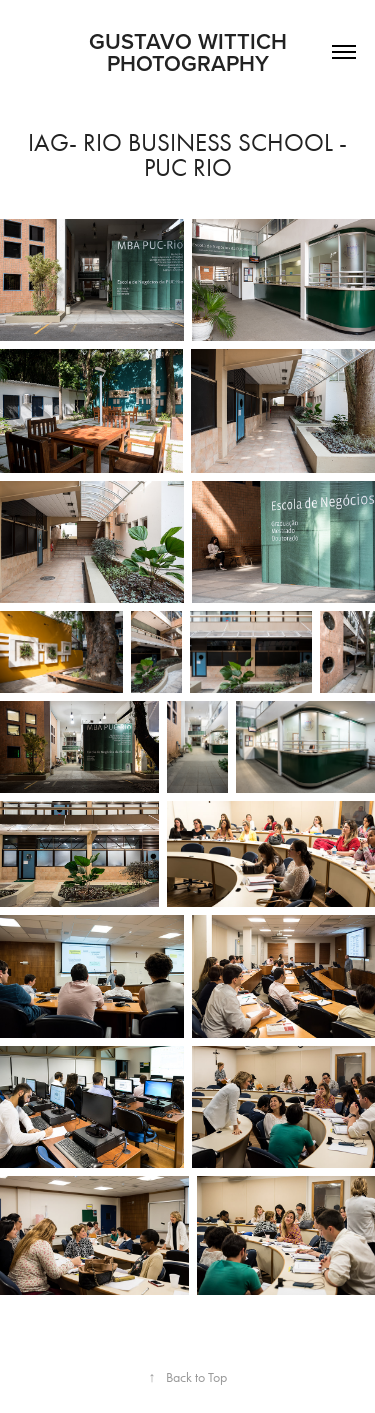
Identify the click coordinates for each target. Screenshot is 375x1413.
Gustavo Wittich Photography (209, 52)
